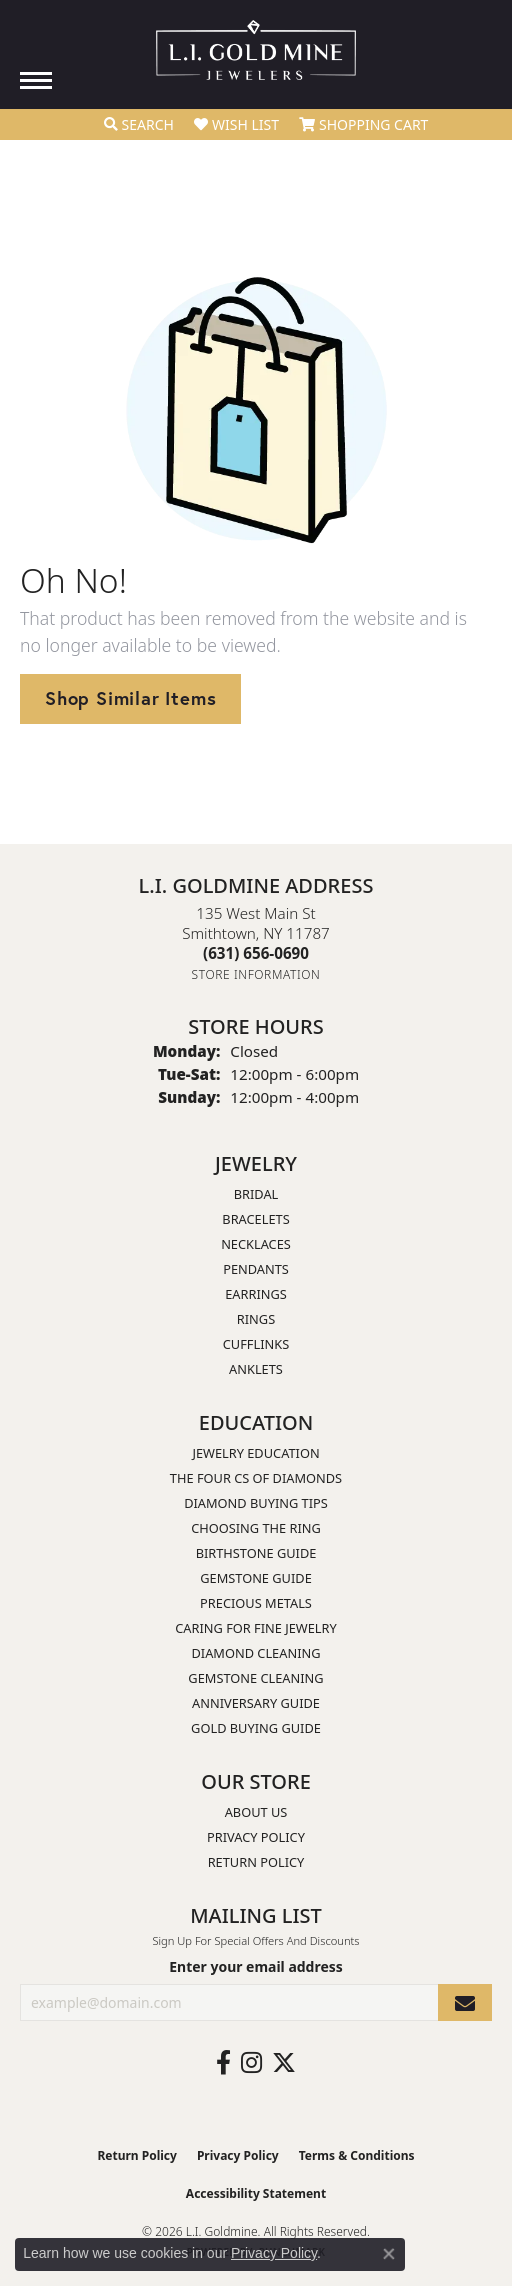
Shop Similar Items (130, 698)
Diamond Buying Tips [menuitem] (256, 1503)
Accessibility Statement (256, 2193)
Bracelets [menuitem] (255, 1219)
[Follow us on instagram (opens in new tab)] (251, 2063)
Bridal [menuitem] (256, 1194)
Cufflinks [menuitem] (256, 1344)
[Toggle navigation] (36, 80)
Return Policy (256, 1862)
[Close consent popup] (389, 2254)
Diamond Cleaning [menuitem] (255, 1653)
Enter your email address (256, 1966)
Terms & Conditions (357, 2155)
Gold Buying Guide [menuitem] (256, 1728)
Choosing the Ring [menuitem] (256, 1528)
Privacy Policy (256, 1837)
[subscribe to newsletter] (465, 2002)
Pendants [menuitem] (256, 1269)
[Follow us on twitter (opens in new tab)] (284, 2063)
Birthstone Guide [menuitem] (256, 1553)
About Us (256, 1812)
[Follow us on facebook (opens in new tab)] (223, 2063)
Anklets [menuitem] (256, 1369)
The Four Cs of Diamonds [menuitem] (256, 1478)
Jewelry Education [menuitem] (255, 1453)
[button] (139, 125)
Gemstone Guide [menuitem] (256, 1578)
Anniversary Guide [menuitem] (256, 1703)
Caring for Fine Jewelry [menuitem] (256, 1628)
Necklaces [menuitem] (256, 1244)
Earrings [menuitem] (256, 1294)
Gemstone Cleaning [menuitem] (255, 1678)
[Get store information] (256, 974)
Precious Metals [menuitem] (256, 1603)
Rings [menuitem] (256, 1319)
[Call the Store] (256, 953)
